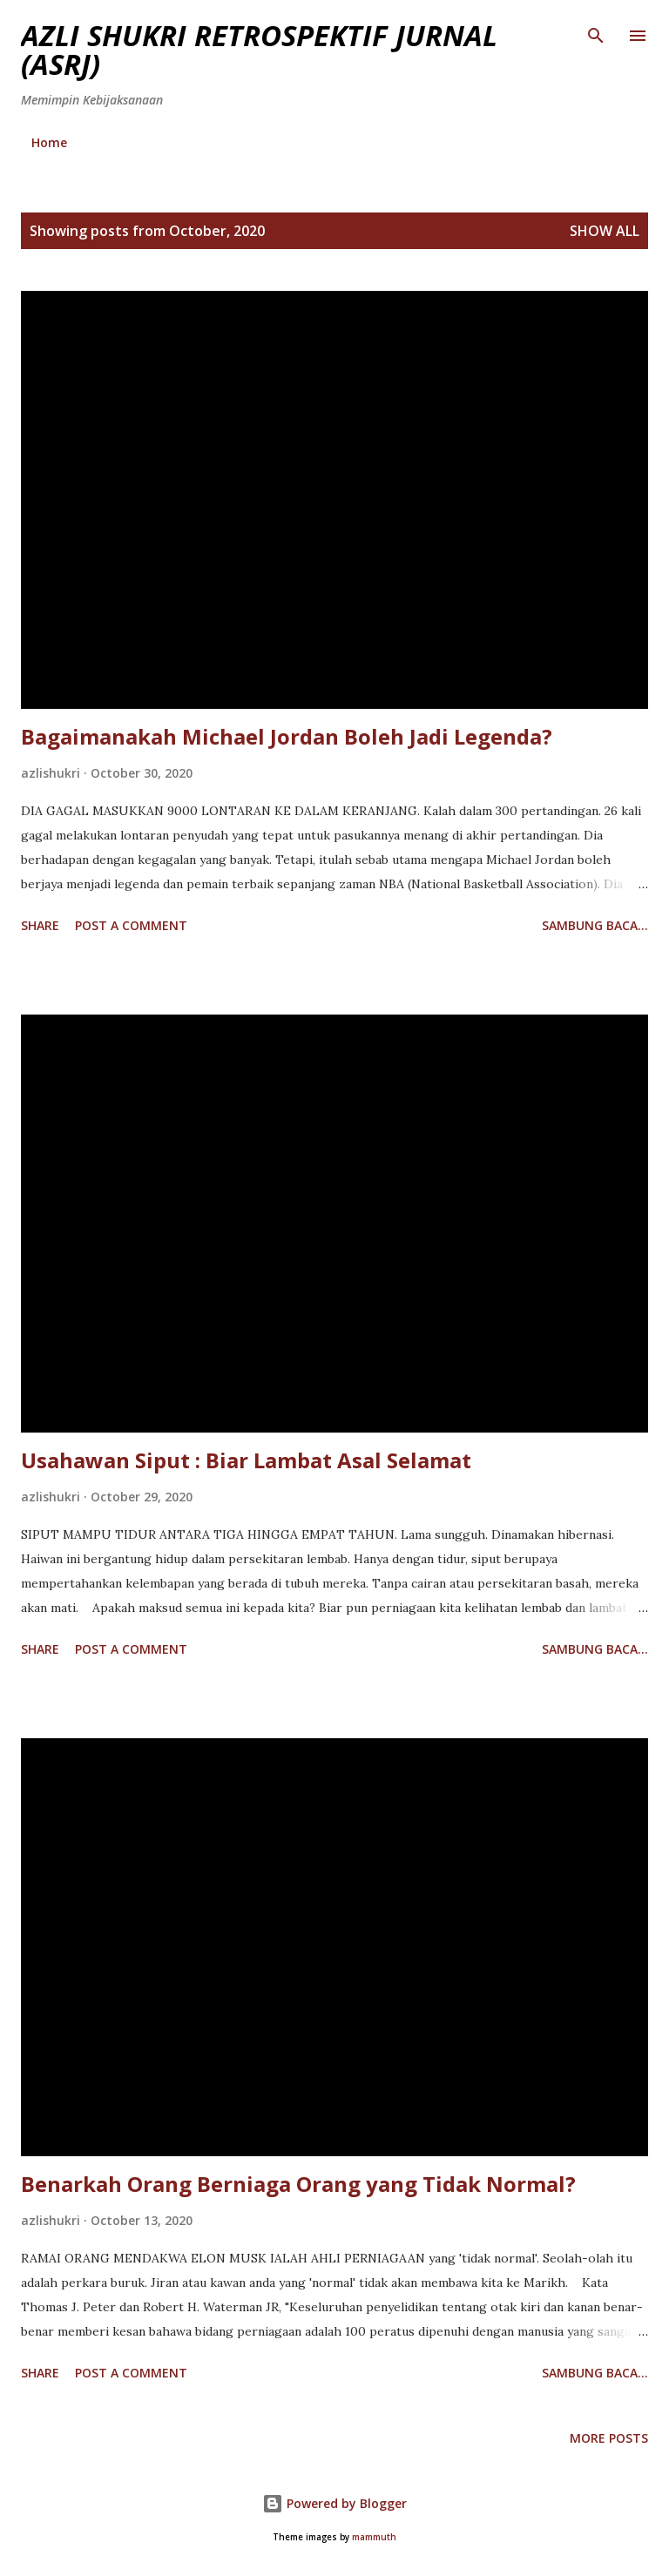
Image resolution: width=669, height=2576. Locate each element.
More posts (609, 2438)
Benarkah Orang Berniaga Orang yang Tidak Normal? (298, 2183)
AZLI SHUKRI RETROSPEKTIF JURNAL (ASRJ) (259, 50)
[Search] (595, 31)
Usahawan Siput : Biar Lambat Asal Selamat (246, 1460)
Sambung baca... (595, 925)
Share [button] (40, 925)
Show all (604, 230)
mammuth (374, 2537)
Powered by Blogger (334, 2503)
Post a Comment (131, 925)
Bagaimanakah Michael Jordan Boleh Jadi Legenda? (286, 736)
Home (49, 142)
